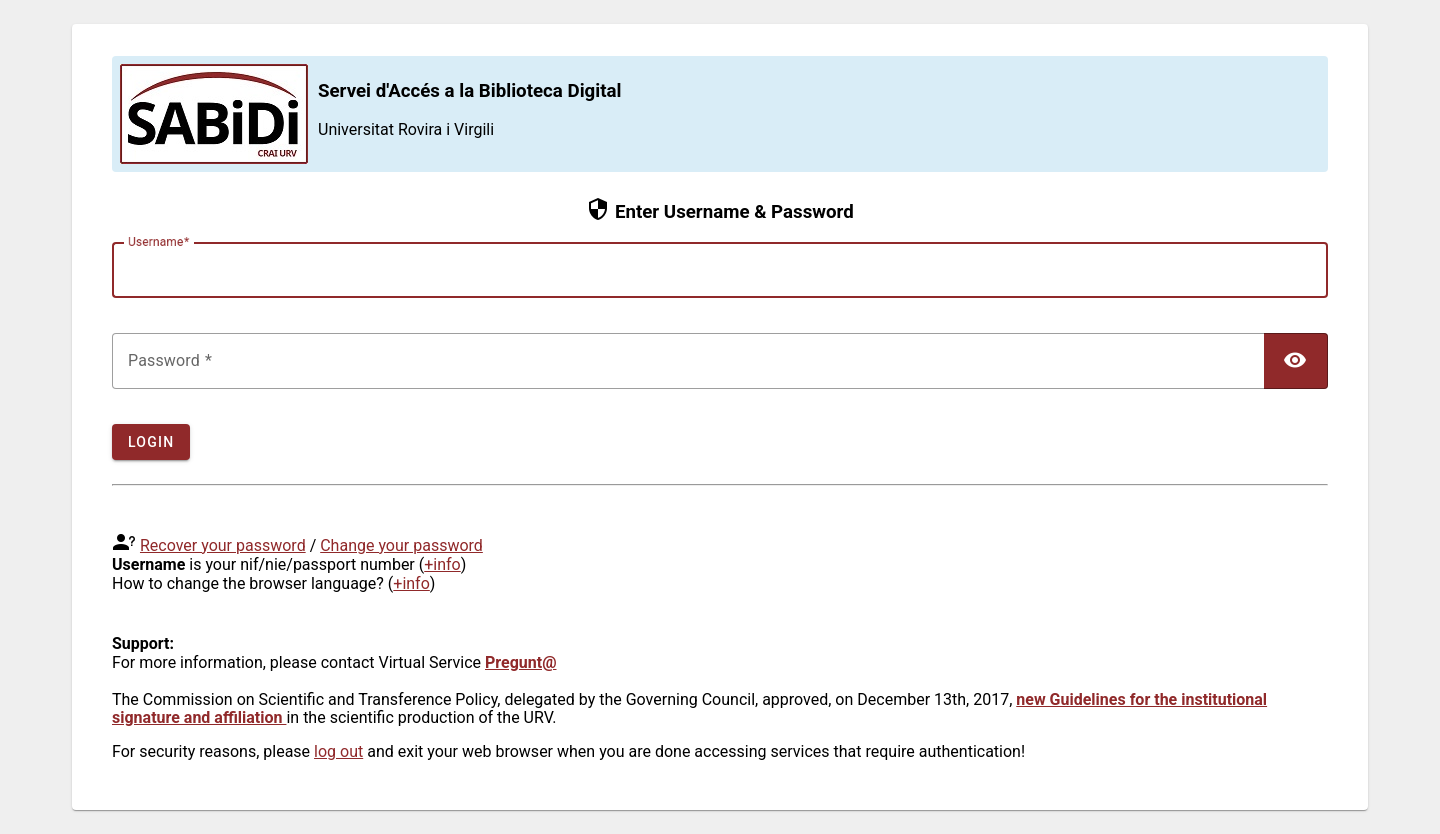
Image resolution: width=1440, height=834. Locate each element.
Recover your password (223, 545)
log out (338, 751)
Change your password (401, 545)
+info (442, 564)
